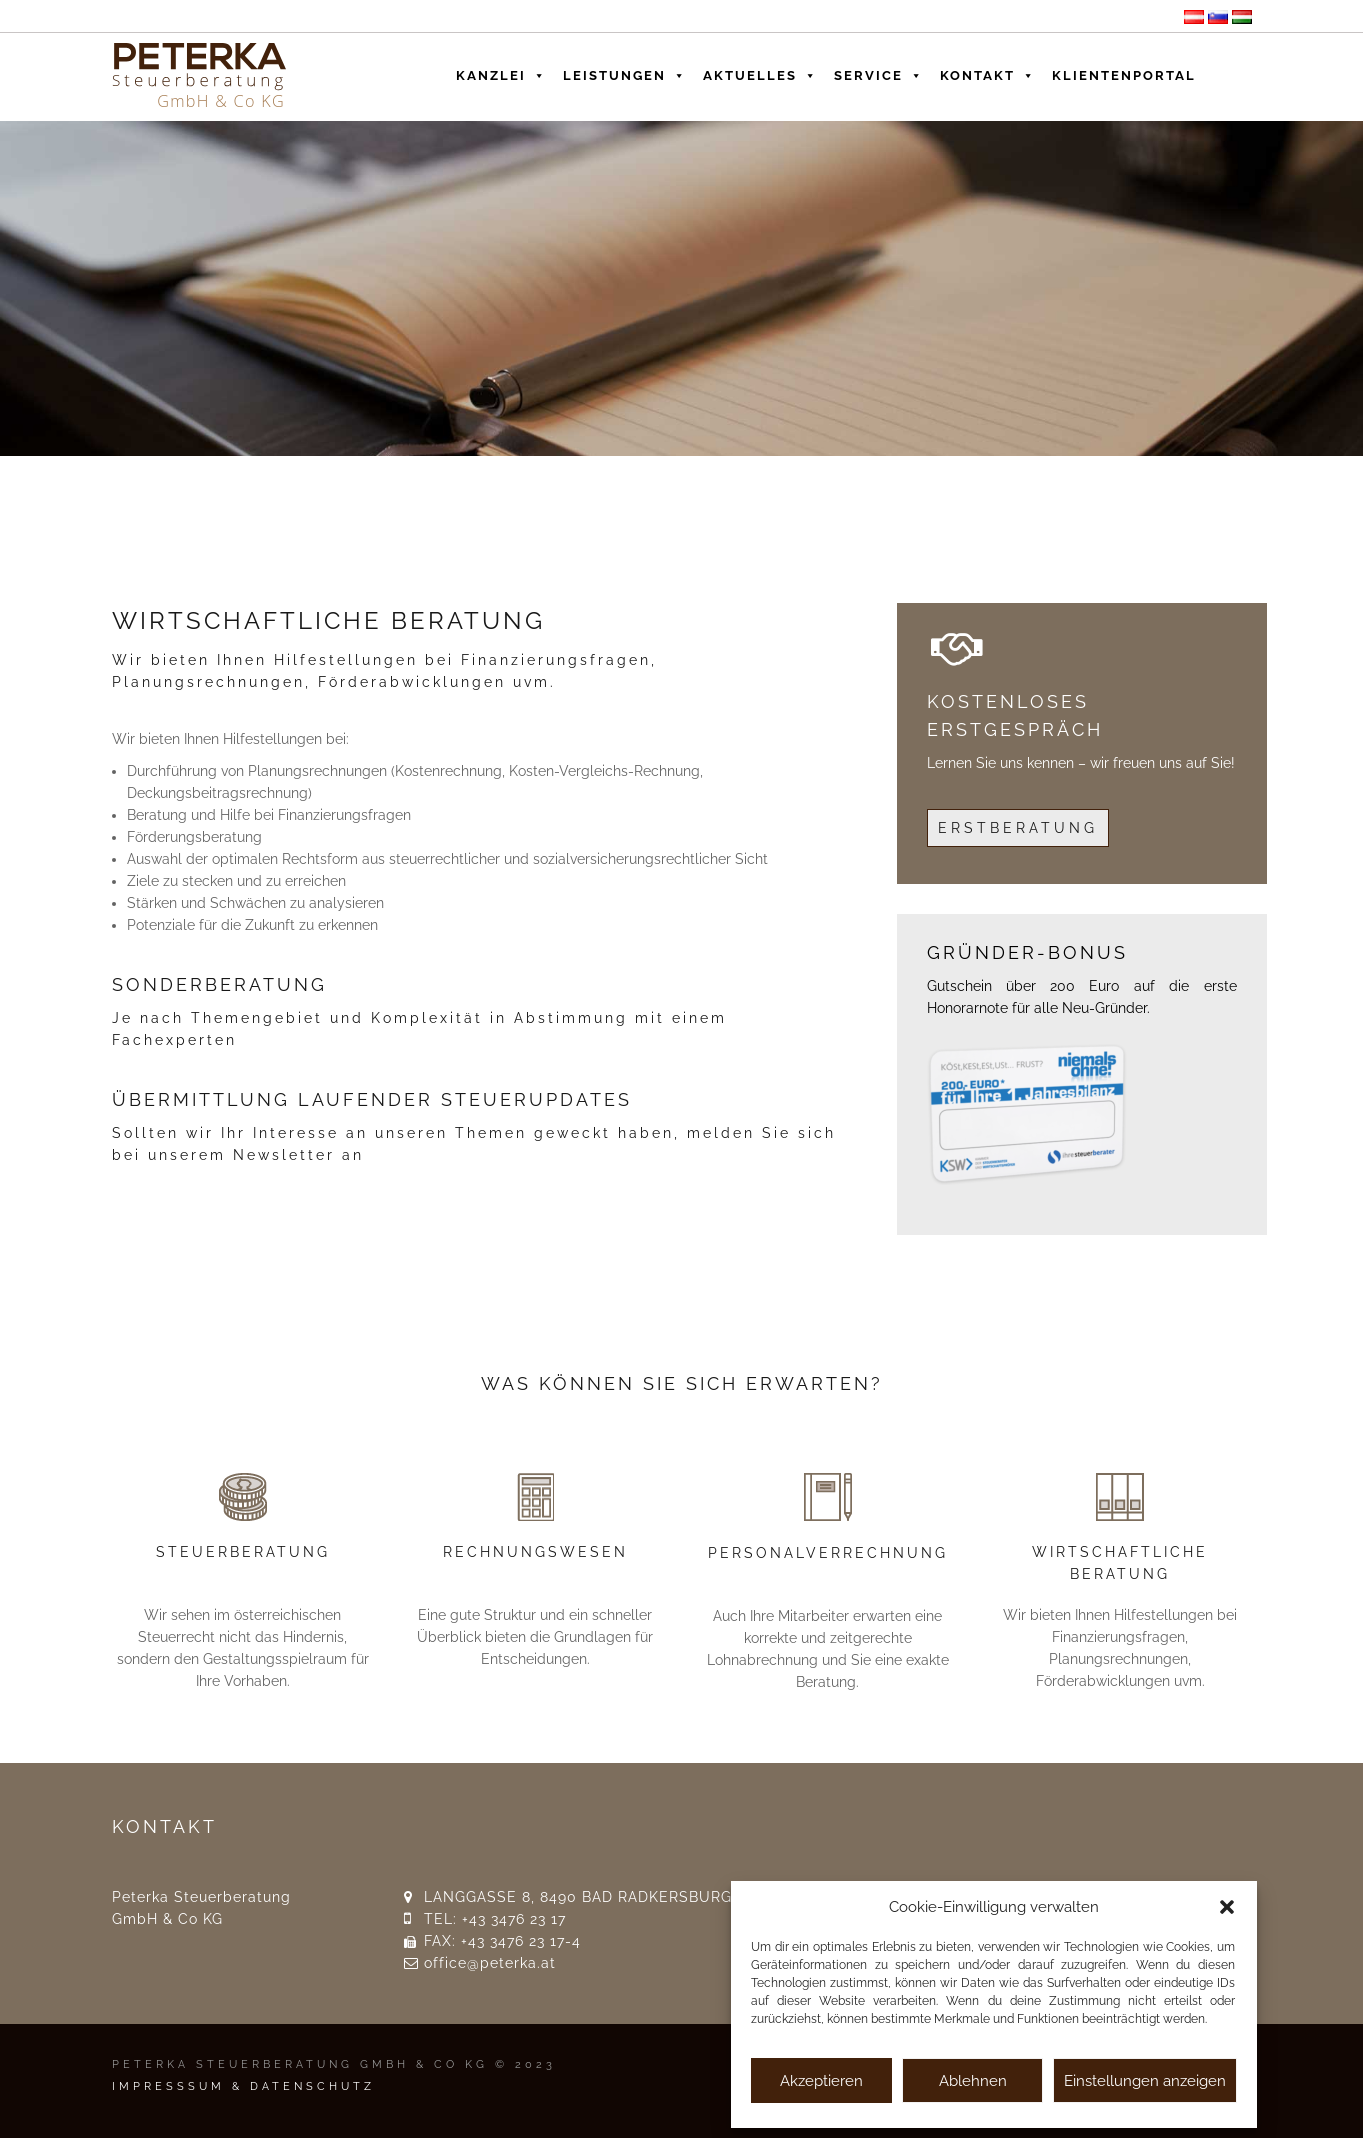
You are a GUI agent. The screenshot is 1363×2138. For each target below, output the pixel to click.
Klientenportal (1124, 75)
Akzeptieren (821, 2081)
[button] (1227, 1907)
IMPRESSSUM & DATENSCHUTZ (243, 2086)
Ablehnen (973, 2081)
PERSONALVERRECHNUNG (828, 1553)
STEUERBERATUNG (243, 1552)
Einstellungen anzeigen (1145, 2081)
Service (879, 71)
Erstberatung (1018, 828)
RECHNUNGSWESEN (535, 1552)
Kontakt (988, 71)
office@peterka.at (490, 1963)
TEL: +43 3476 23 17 (495, 1919)
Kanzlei (501, 71)
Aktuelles (760, 71)
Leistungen (625, 71)
